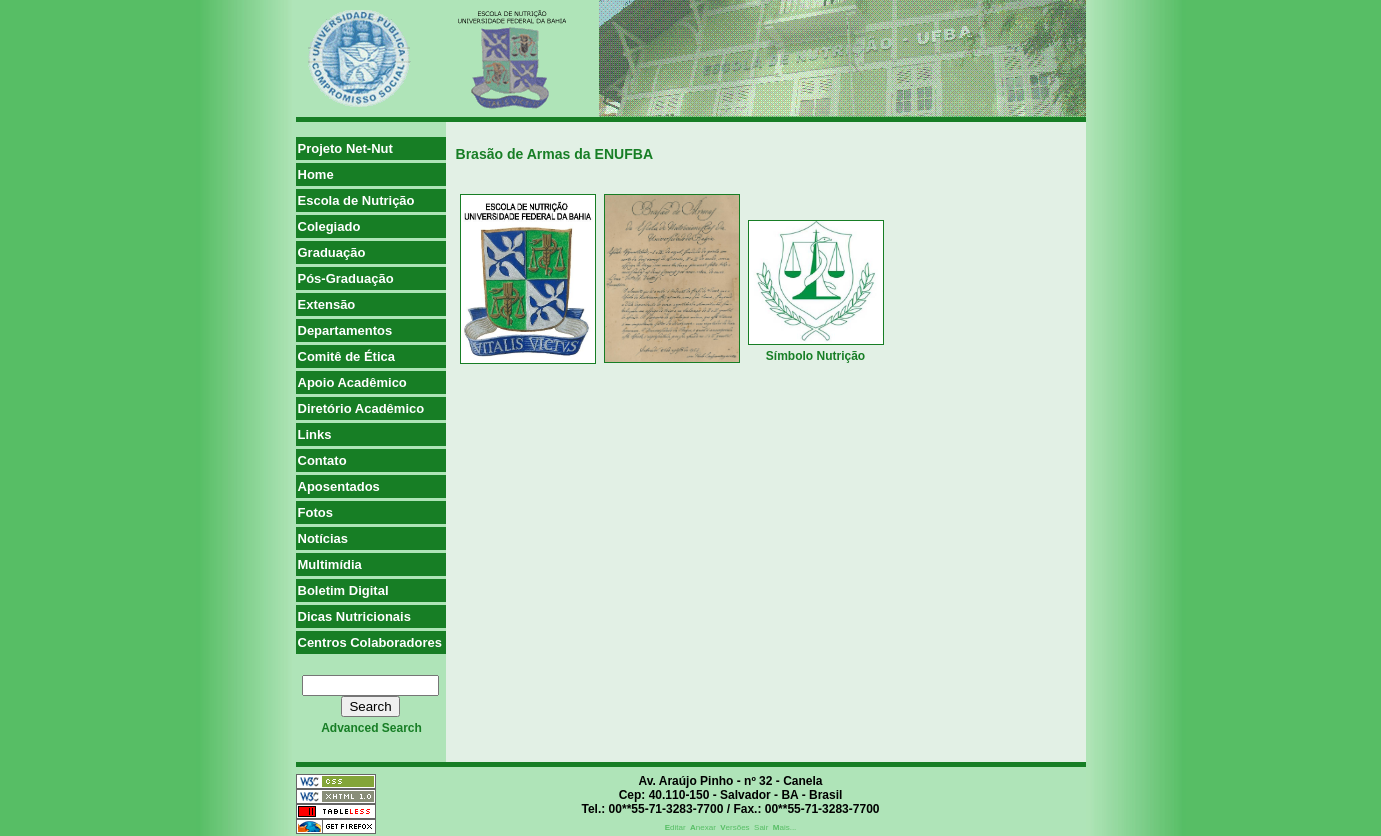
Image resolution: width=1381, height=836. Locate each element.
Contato (322, 460)
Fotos (315, 512)
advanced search (371, 728)
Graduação (332, 252)
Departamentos (345, 330)
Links (315, 434)
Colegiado (329, 226)
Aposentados (339, 486)
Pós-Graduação (346, 278)
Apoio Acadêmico (352, 382)
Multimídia (330, 564)
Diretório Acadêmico (361, 408)
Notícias (323, 538)
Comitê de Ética (347, 356)
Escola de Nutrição (356, 200)
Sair (761, 827)
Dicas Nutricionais (354, 616)
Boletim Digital (343, 590)
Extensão (327, 304)
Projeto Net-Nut (345, 148)
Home (316, 174)
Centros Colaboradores (370, 642)
